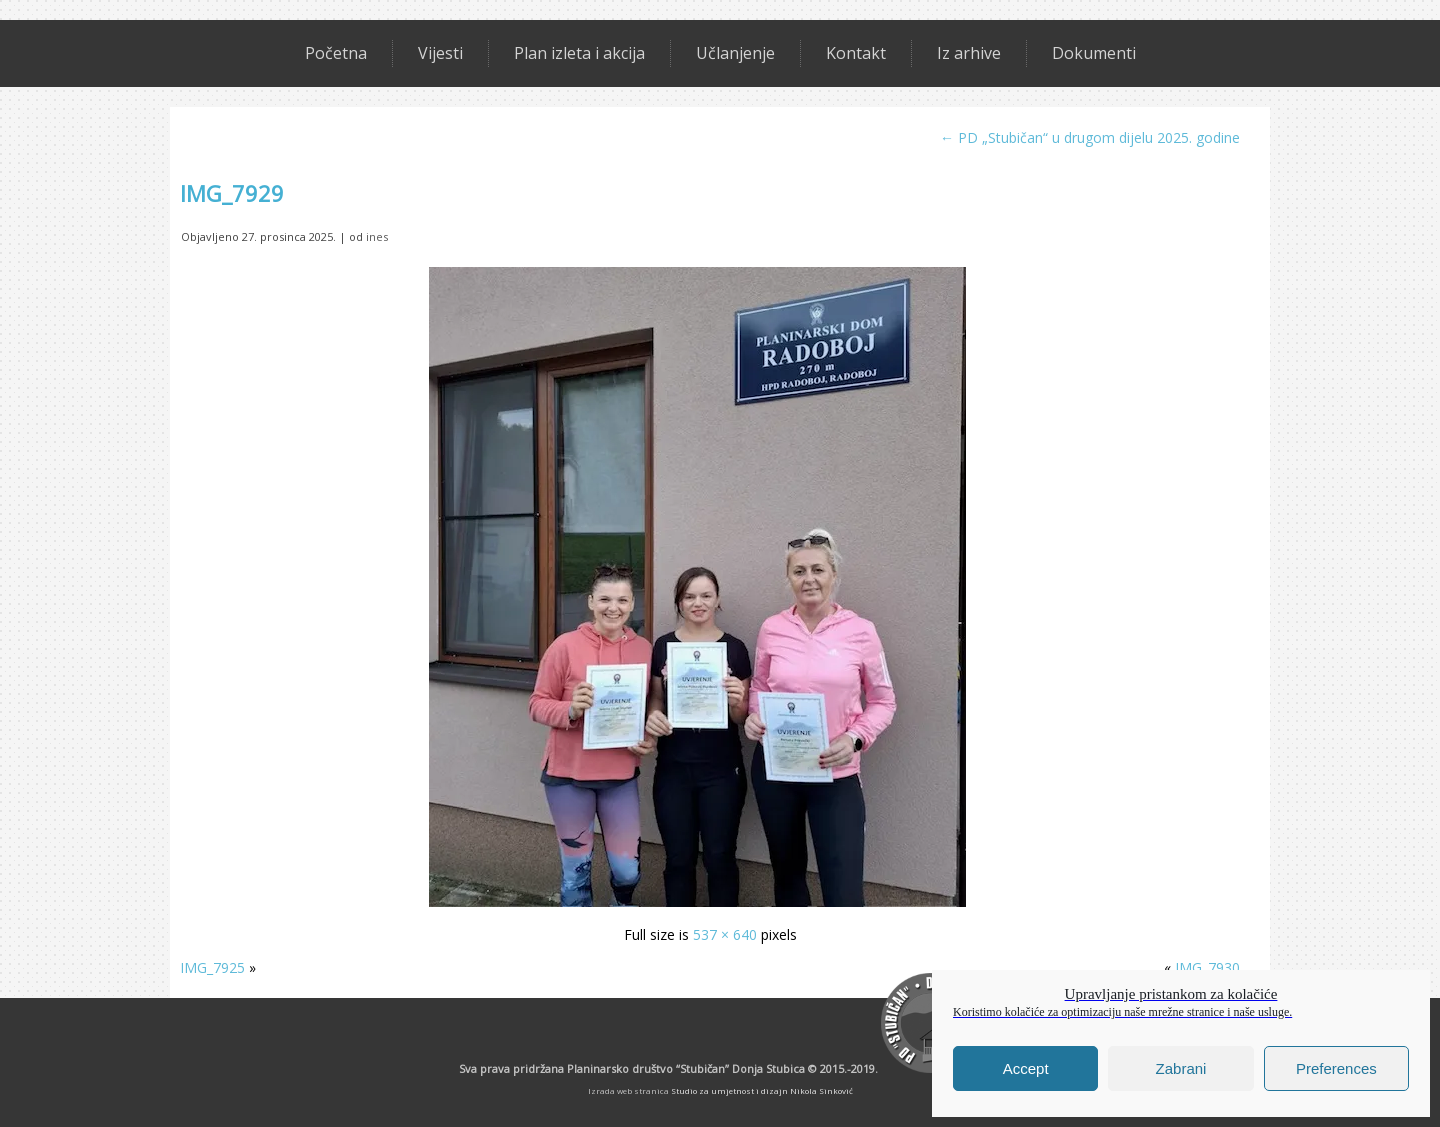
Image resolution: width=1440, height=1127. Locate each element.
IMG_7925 (212, 967)
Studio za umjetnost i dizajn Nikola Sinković (762, 1090)
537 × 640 (725, 934)
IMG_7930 (1207, 967)
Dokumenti (1094, 53)
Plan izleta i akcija (579, 53)
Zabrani (1181, 1068)
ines (377, 236)
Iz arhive (969, 53)
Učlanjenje (735, 53)
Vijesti (440, 53)
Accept (1026, 1068)
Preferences (1336, 1068)
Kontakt (856, 53)
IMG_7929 (232, 193)
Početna (336, 53)
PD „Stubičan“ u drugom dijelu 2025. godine (1090, 137)
